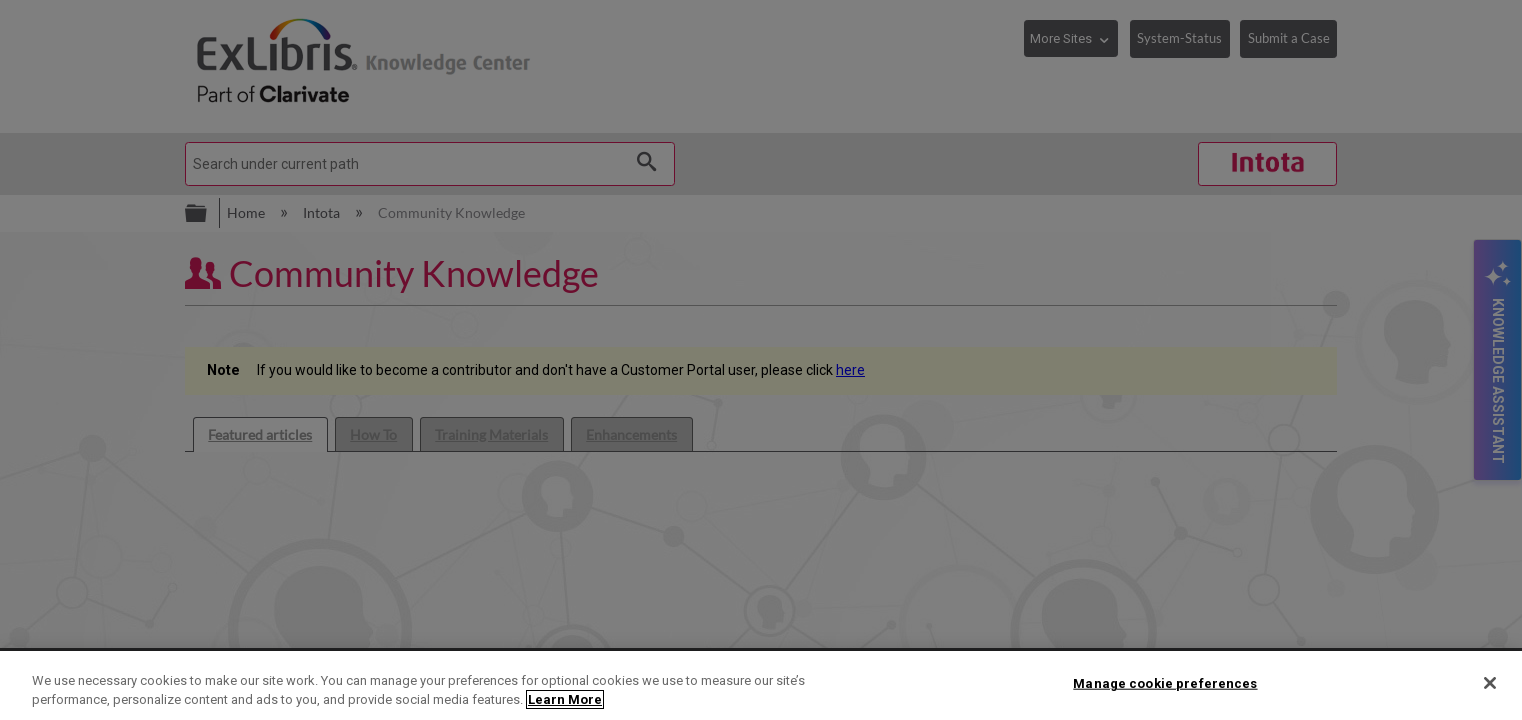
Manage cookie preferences (1165, 683)
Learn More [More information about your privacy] (565, 699)
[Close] (1490, 683)
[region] (761, 685)
